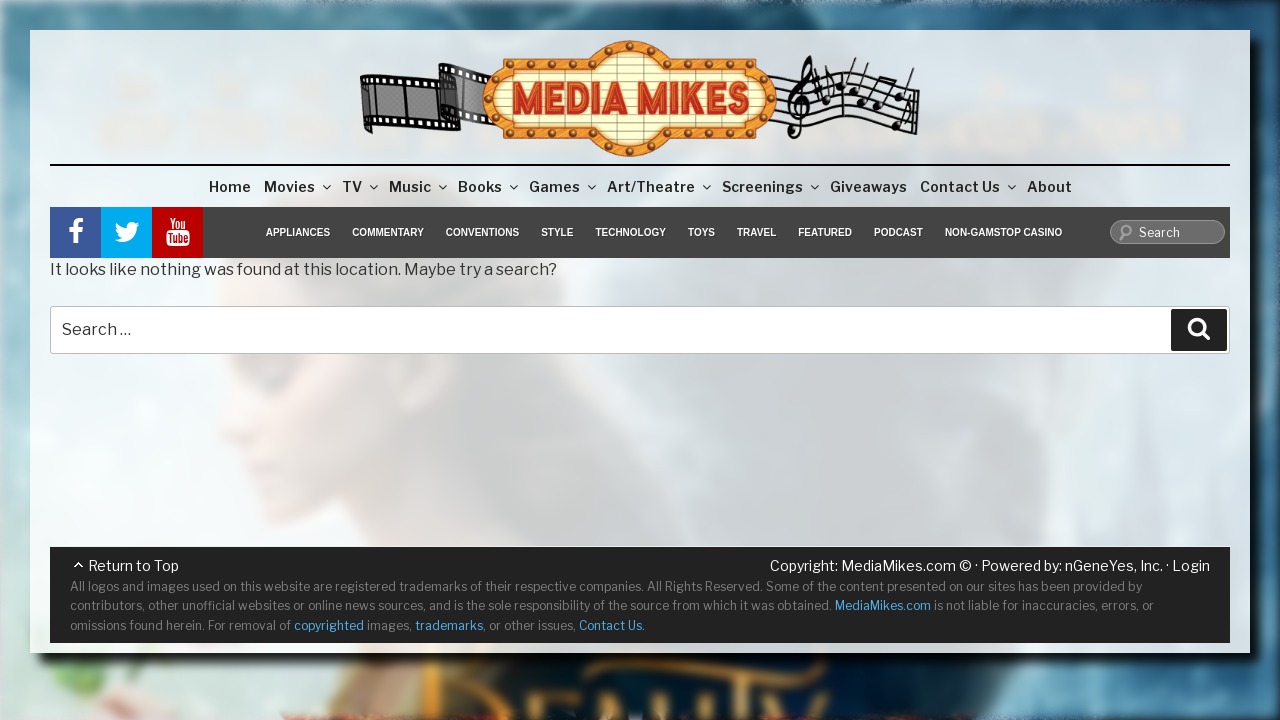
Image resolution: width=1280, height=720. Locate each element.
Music (419, 186)
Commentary (388, 232)
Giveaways (868, 186)
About (1049, 186)
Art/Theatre (660, 186)
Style (557, 232)
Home (230, 186)
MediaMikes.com (898, 565)
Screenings (772, 186)
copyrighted (329, 625)
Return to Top (133, 565)
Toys (701, 232)
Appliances (298, 232)
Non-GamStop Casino (1003, 232)
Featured (825, 232)
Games (564, 186)
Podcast (898, 232)
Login (1191, 565)
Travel (756, 232)
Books (489, 186)
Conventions (482, 232)
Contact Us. (612, 625)
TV (361, 186)
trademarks (449, 625)
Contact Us (969, 186)
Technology (630, 232)
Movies (299, 186)
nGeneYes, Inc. (1114, 565)
